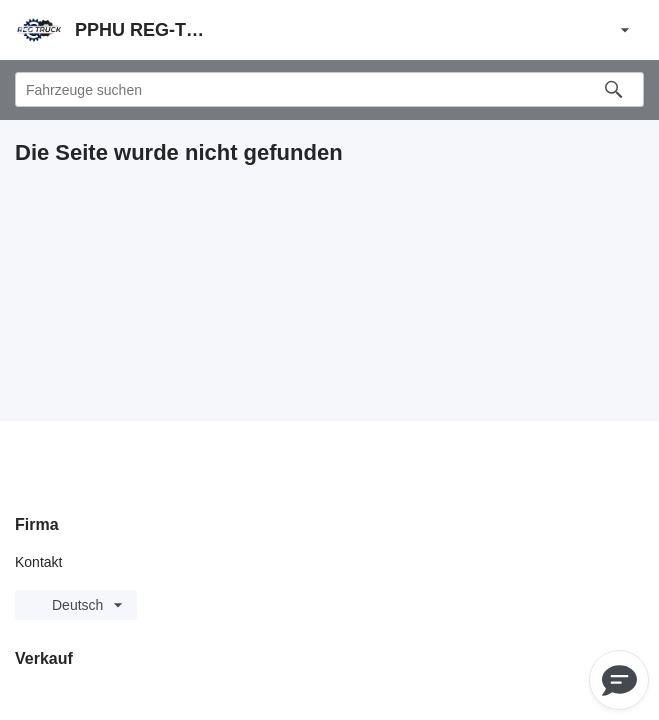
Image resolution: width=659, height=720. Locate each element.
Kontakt (38, 562)
